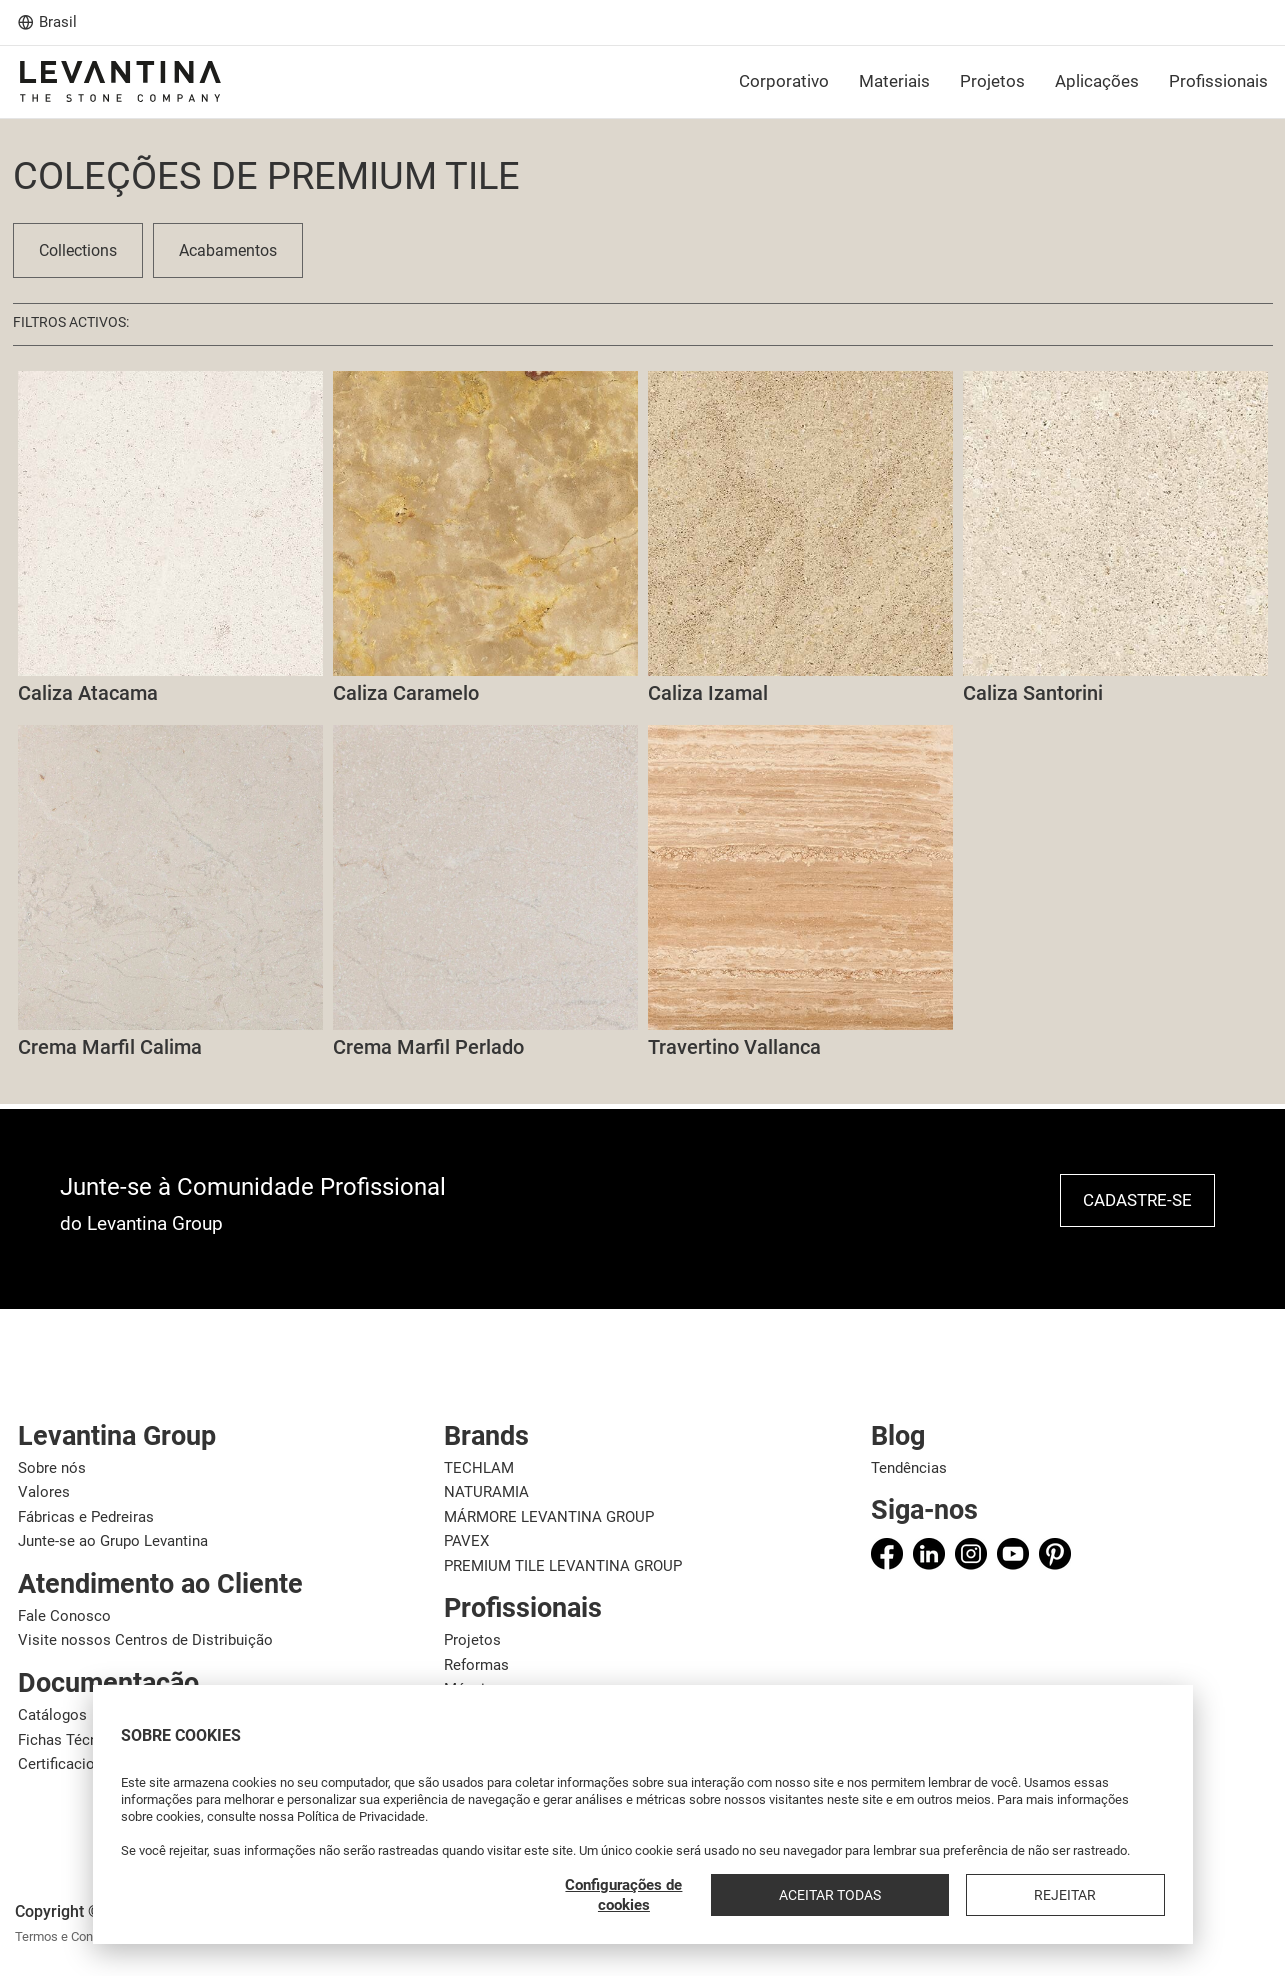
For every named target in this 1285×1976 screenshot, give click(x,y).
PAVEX (466, 1541)
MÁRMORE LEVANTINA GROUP (549, 1517)
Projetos (472, 1640)
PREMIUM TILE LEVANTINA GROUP (563, 1566)
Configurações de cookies (828, 1895)
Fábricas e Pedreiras (86, 1517)
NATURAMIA (486, 1492)
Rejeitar (1117, 1895)
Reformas (476, 1665)
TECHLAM (479, 1468)
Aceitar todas (984, 1895)
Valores (44, 1492)
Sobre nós (52, 1468)
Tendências (909, 1468)
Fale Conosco (64, 1616)
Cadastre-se (1137, 1200)
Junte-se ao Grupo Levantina (113, 1541)
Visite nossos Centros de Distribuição (145, 1640)
